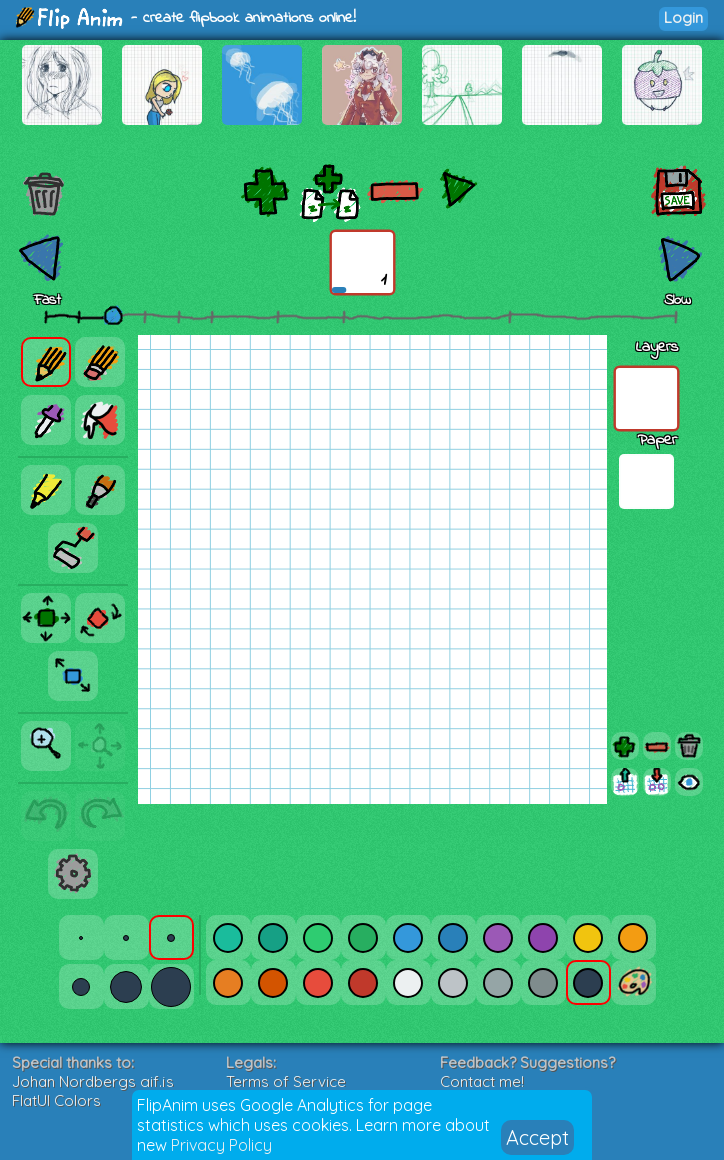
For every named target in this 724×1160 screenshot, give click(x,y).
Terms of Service (286, 1081)
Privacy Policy (221, 1145)
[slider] (113, 315)
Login (683, 17)
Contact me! (482, 1081)
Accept (537, 1137)
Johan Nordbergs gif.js (93, 1081)
